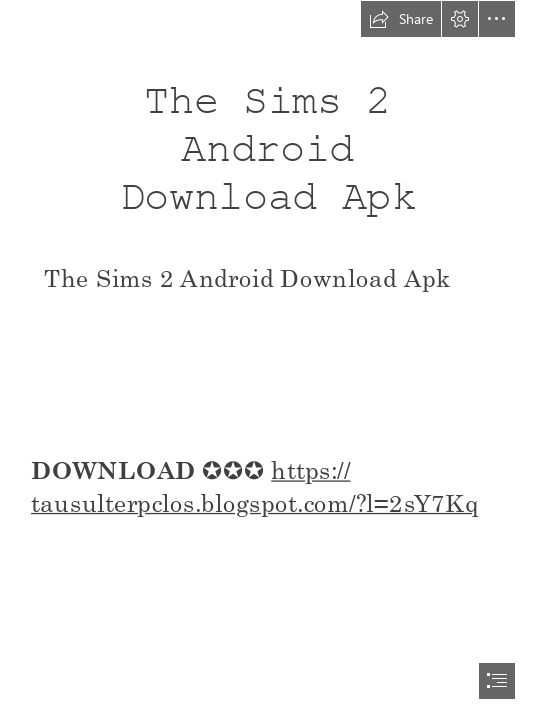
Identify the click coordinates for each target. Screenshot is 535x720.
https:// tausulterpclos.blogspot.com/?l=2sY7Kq (255, 486)
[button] (401, 19)
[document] (267, 360)
